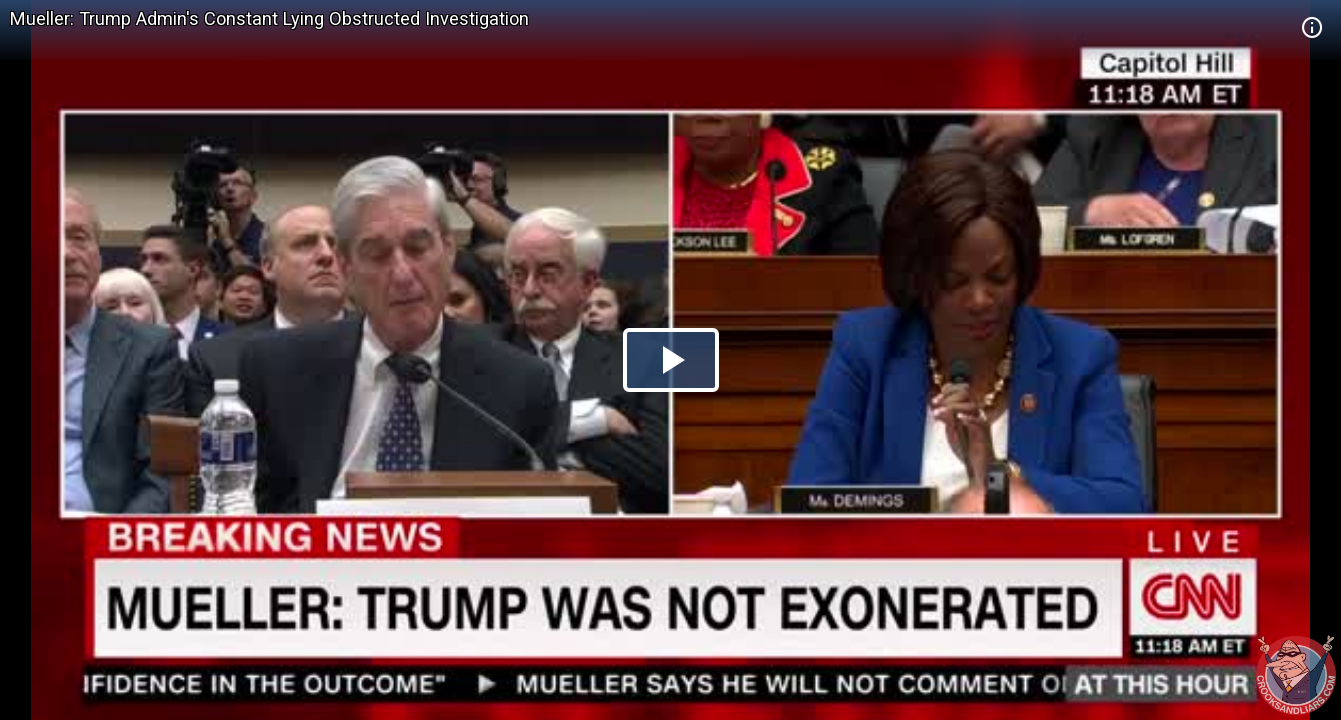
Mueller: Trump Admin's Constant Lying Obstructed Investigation (269, 18)
